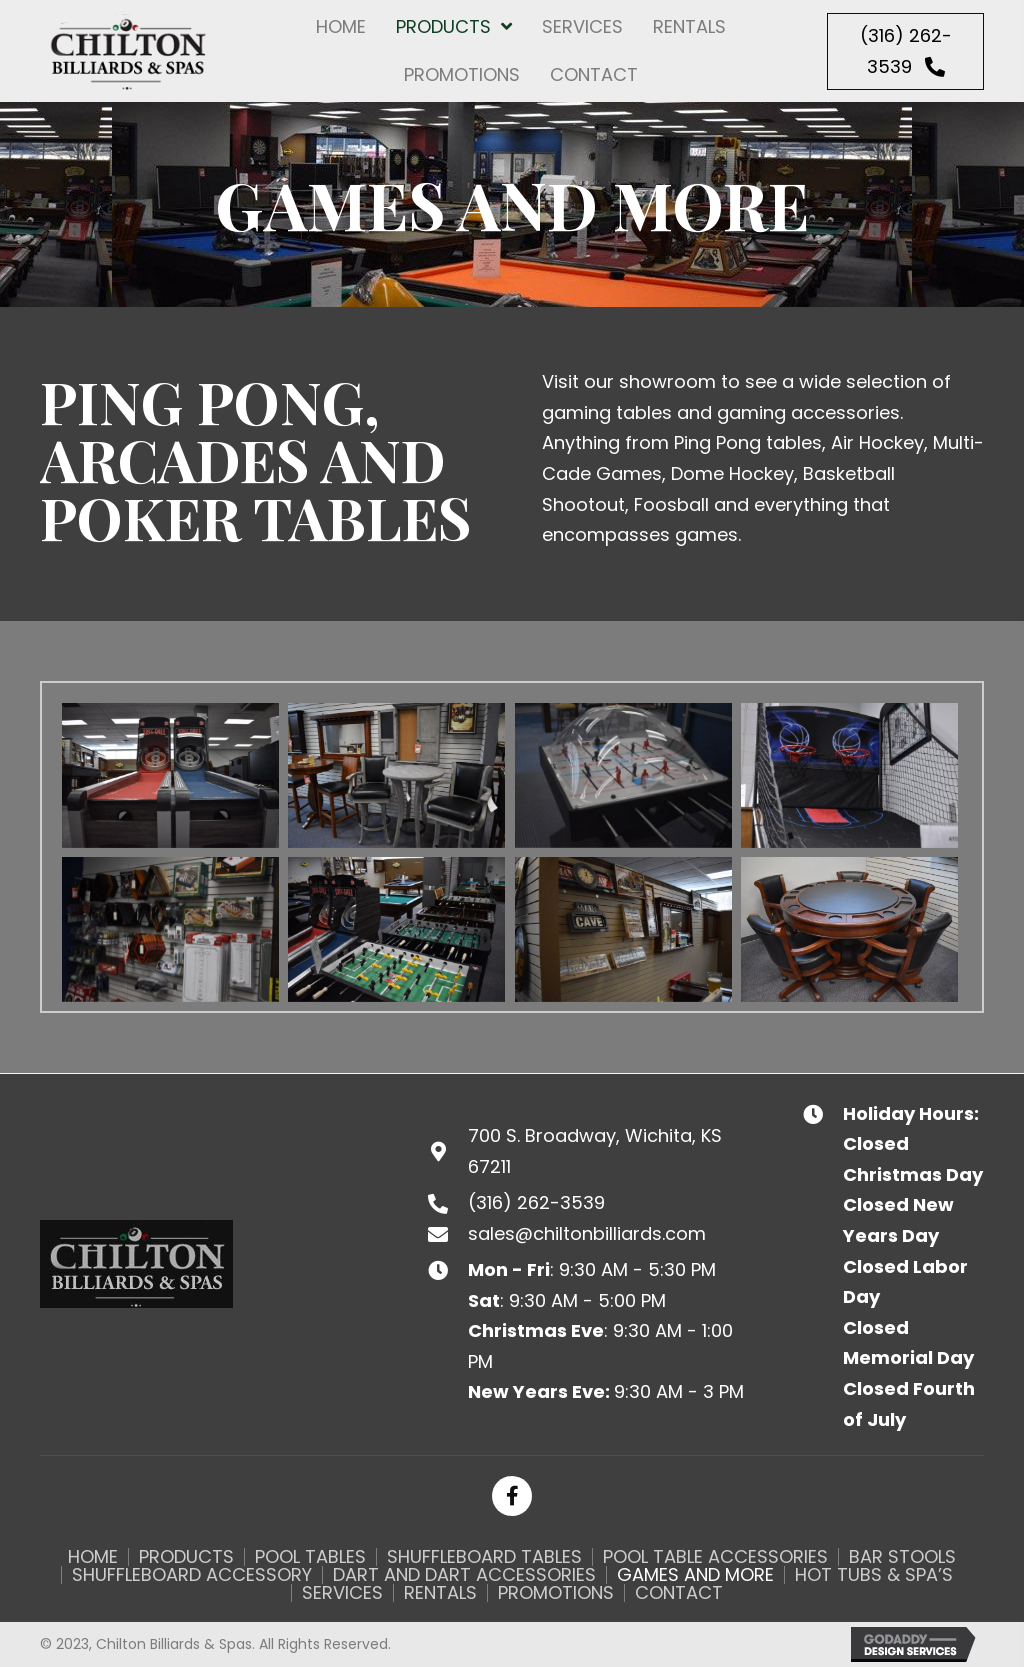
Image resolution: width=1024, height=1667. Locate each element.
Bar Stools (902, 1557)
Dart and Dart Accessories (464, 1575)
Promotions (556, 1593)
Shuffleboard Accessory (192, 1575)
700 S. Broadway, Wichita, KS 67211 (595, 1151)
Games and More (695, 1575)
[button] (905, 51)
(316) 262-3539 (536, 1202)
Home (93, 1557)
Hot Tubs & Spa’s (874, 1575)
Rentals (440, 1593)
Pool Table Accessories (715, 1557)
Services (342, 1593)
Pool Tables (310, 1557)
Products (186, 1557)
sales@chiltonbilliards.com (587, 1233)
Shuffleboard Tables (484, 1557)
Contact (679, 1593)
